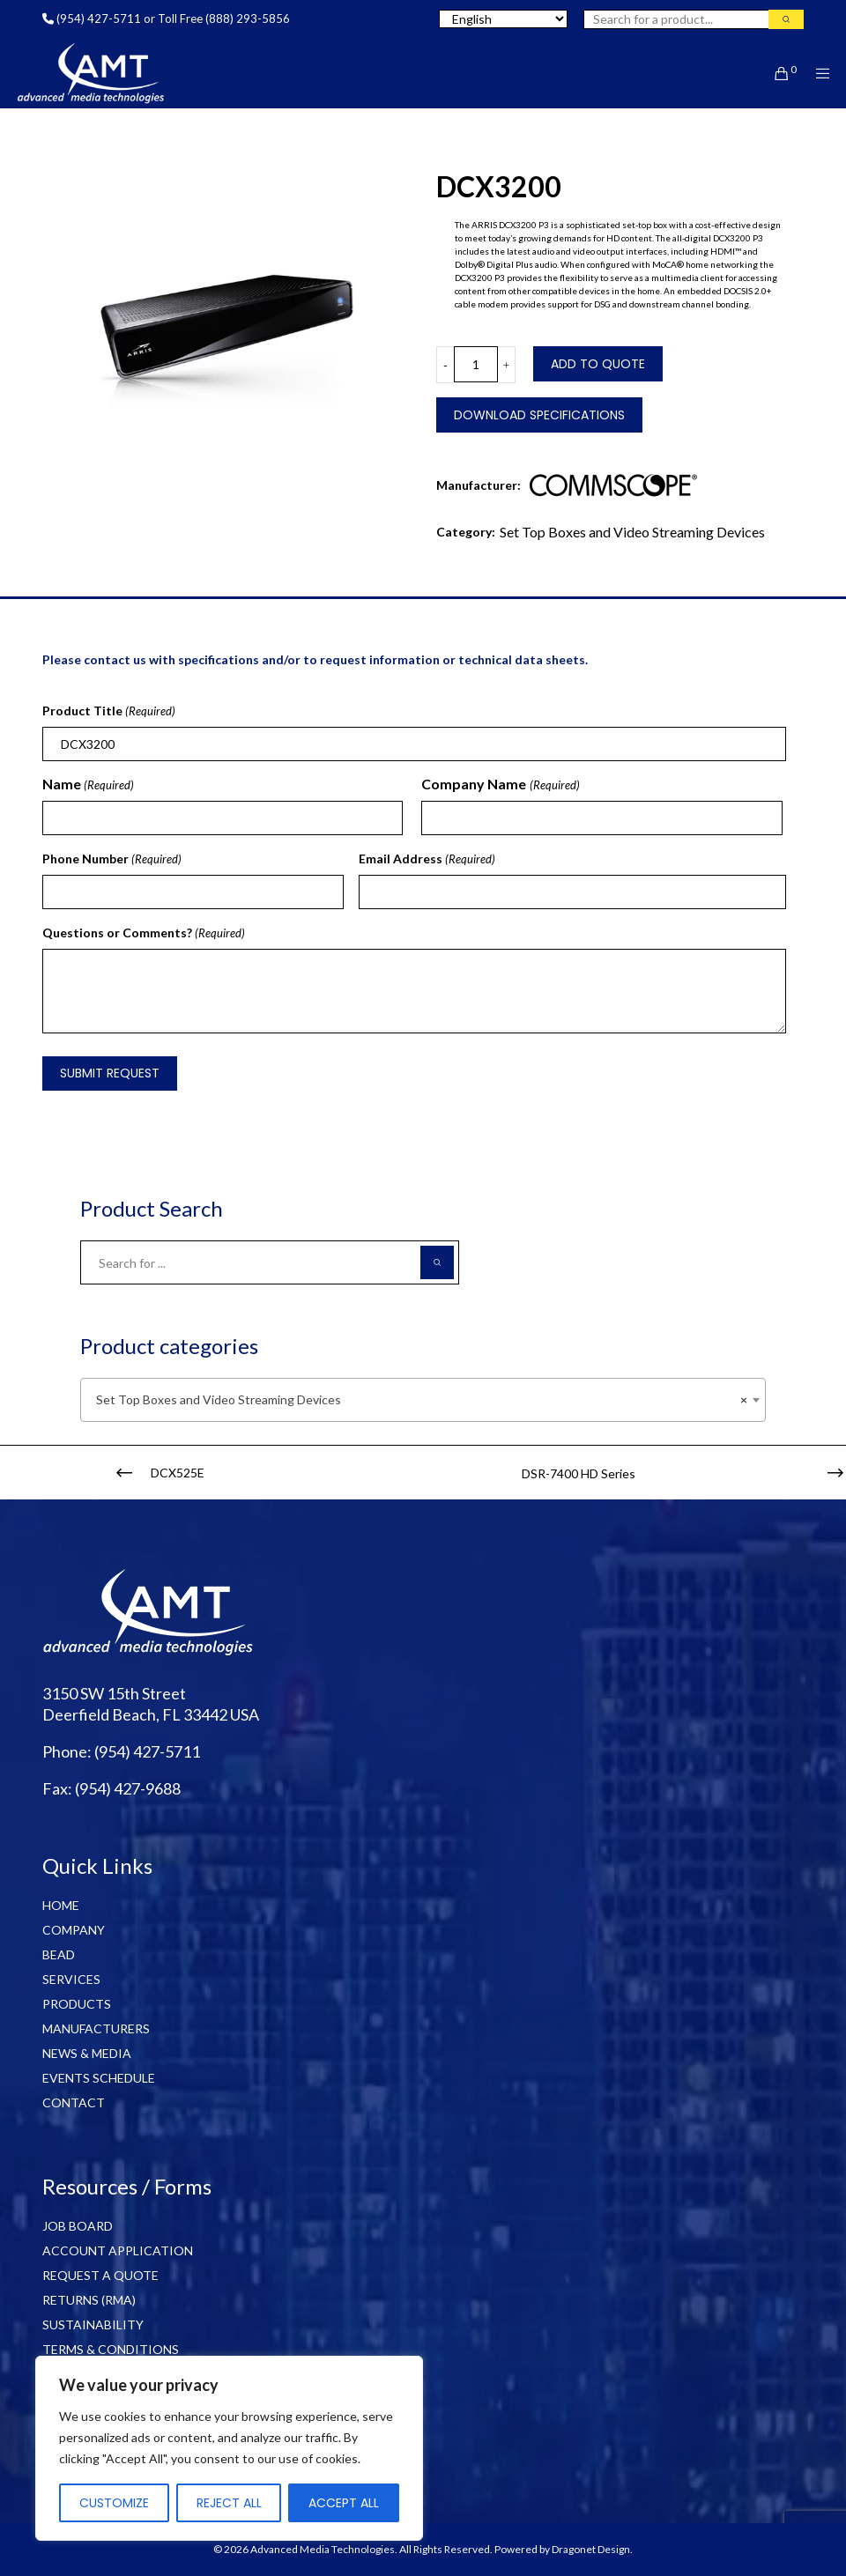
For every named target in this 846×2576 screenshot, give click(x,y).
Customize (114, 2503)
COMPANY (73, 1929)
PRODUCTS (76, 2003)
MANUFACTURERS (96, 2028)
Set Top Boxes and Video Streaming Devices (632, 531)
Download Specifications (539, 415)
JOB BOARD (77, 2225)
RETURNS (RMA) (89, 2299)
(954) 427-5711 (98, 18)
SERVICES (71, 1979)
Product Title (108, 711)
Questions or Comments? (143, 933)
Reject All (229, 2503)
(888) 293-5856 (247, 18)
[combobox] (423, 1400)
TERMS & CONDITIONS (110, 2349)
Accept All (343, 2503)
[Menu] (817, 73)
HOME (60, 1905)
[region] (229, 2448)
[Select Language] (503, 19)
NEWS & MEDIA (86, 2053)
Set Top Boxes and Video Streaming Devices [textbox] (417, 1400)
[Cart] (774, 73)
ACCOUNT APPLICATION (117, 2250)
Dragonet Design (591, 2549)
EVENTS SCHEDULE (98, 2077)
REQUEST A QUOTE (100, 2275)
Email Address (427, 859)
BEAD (58, 1954)
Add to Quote (598, 364)
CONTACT (73, 2102)
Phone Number (112, 859)
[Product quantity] (476, 364)
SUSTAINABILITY (93, 2324)
